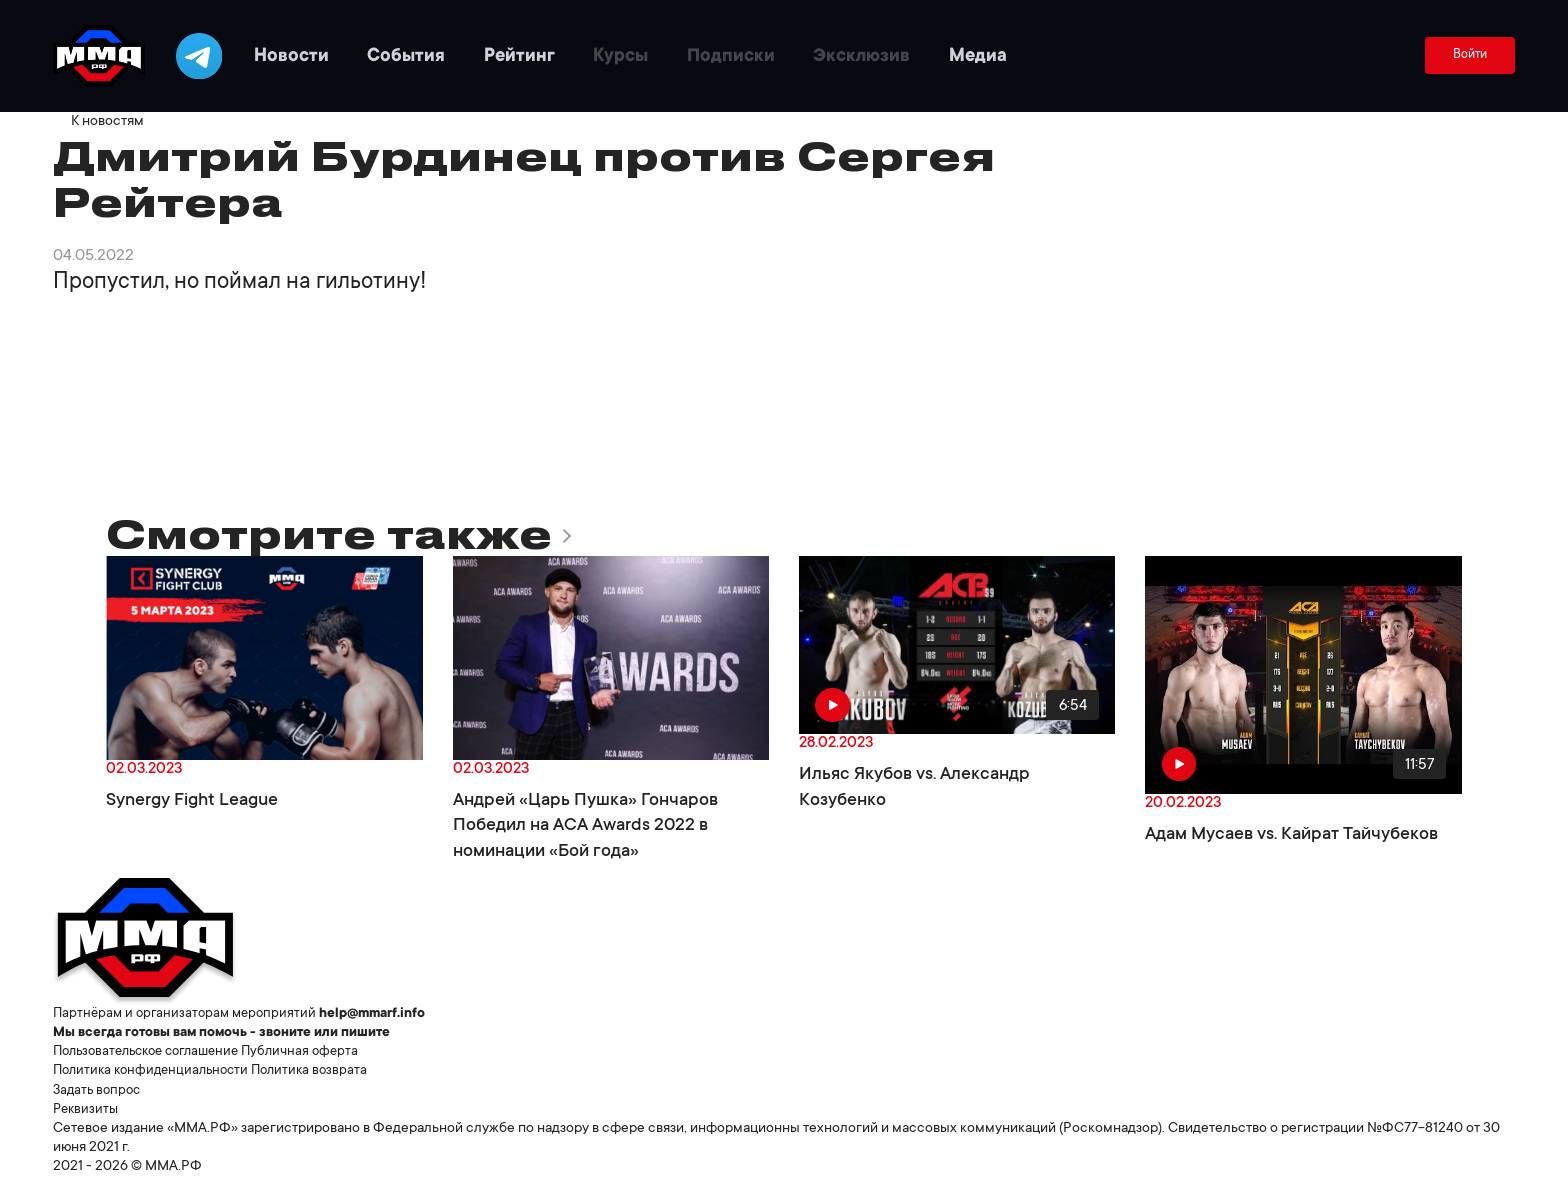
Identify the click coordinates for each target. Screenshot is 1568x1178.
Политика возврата (323, 1071)
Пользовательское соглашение (155, 1052)
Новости (314, 56)
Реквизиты (87, 1110)
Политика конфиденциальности (156, 1071)
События (435, 56)
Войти (1468, 56)
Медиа (1039, 56)
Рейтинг (554, 56)
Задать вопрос (99, 1091)
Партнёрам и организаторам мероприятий (189, 1014)
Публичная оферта (321, 1052)
